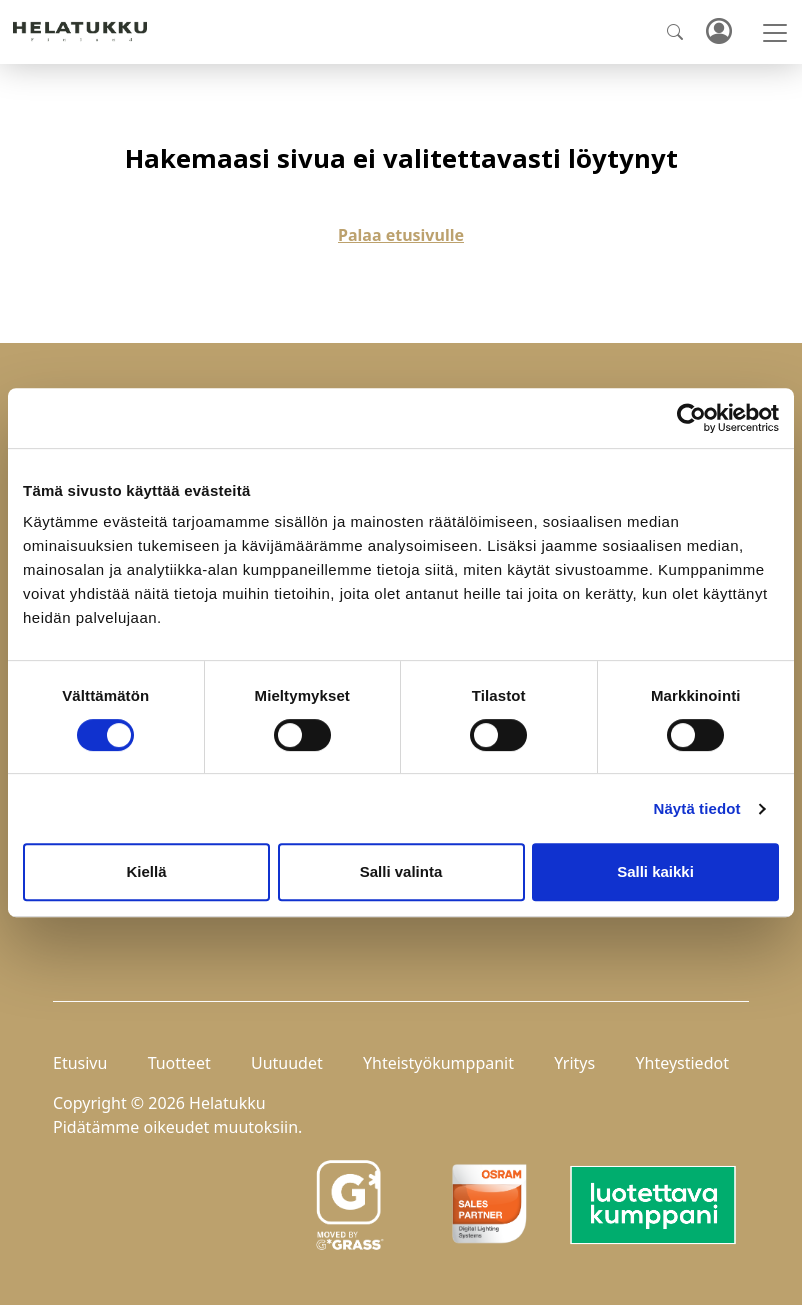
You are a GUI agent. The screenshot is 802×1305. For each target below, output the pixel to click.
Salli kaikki (655, 871)
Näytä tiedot (697, 808)
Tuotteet (179, 1063)
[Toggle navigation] (775, 33)
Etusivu (80, 1063)
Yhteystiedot (681, 1063)
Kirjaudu (718, 32)
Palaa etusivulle (401, 235)
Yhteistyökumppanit (438, 1063)
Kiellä (146, 871)
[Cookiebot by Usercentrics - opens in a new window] (691, 418)
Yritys (574, 1063)
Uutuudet (287, 1063)
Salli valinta (401, 871)
